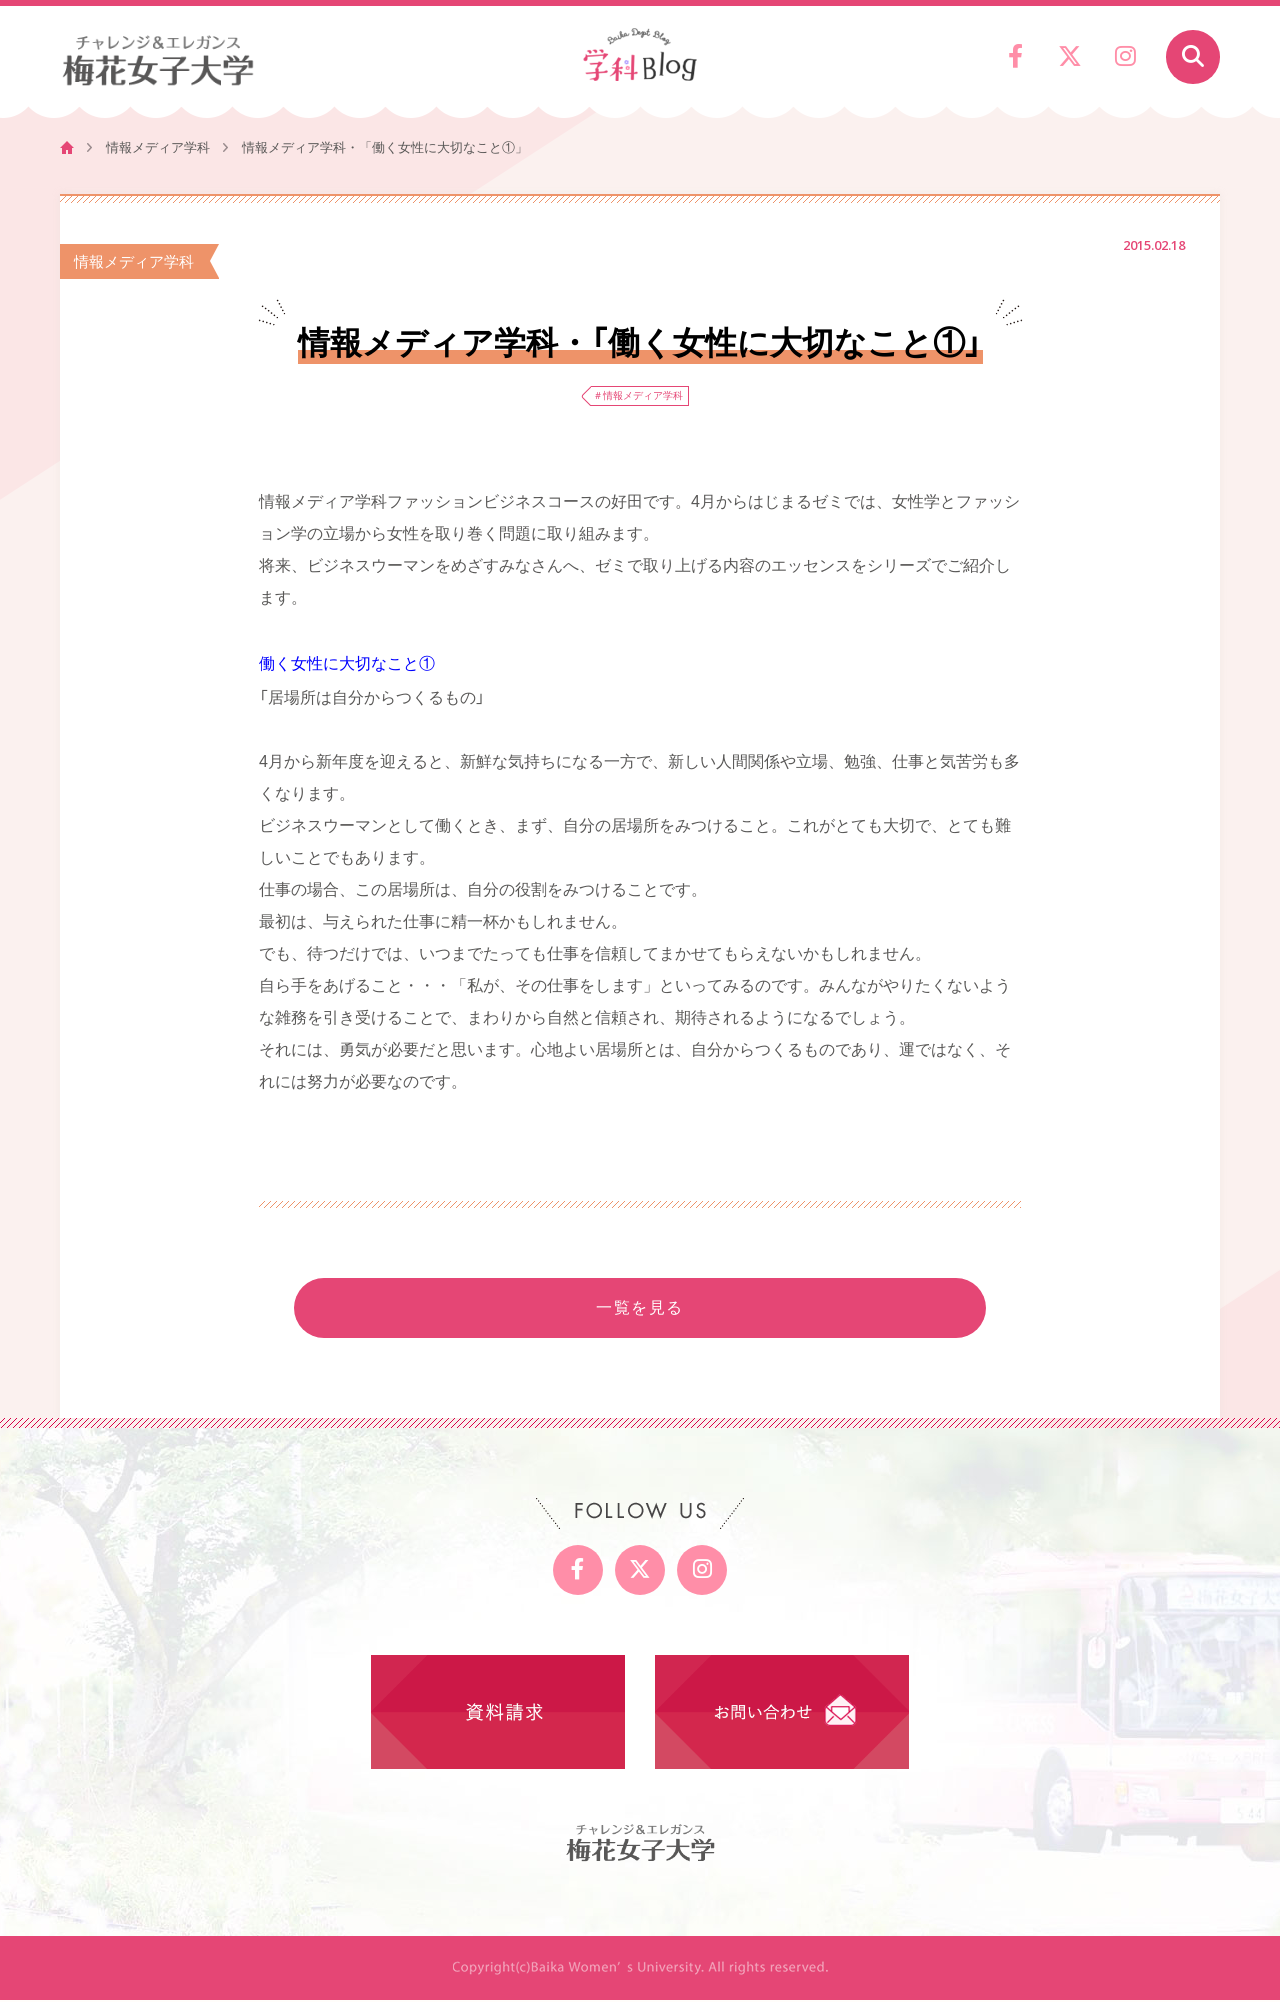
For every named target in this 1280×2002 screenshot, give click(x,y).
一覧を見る (640, 1309)
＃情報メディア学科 (638, 396)
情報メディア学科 (158, 147)
